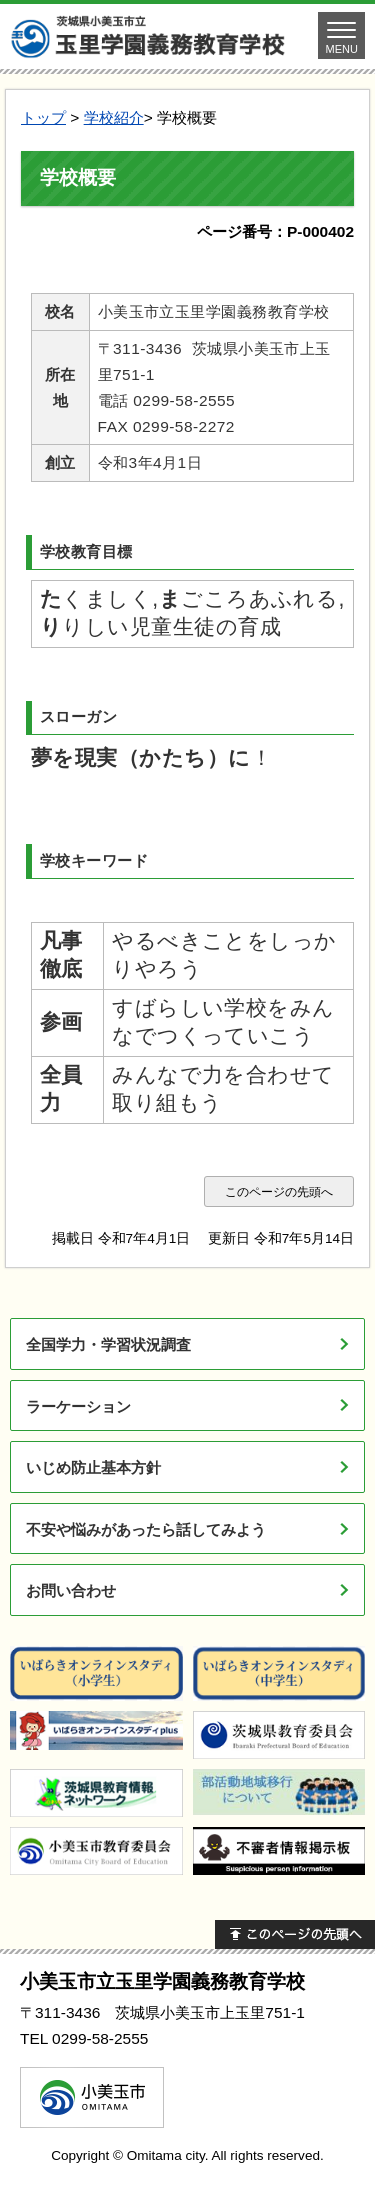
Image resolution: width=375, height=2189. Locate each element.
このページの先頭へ (279, 1191)
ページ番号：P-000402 (275, 231)
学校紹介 (114, 117)
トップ (43, 117)
